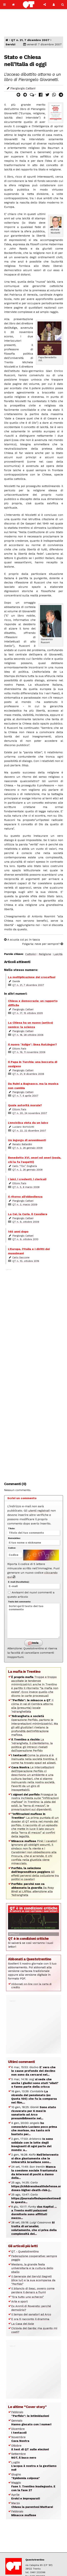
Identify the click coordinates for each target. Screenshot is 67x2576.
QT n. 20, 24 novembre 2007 (29, 1113)
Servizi (10, 44)
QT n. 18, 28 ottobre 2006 (27, 1034)
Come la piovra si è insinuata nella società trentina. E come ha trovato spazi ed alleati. (34, 1758)
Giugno (25, 2476)
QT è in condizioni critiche (28, 1938)
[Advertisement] (33, 1373)
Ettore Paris (19, 1048)
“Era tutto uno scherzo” (27, 2297)
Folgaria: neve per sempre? (42, 944)
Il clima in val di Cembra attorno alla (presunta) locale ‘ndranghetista (32, 1705)
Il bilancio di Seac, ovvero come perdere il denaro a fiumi (32, 2290)
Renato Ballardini (22, 1144)
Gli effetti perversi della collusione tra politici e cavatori (35, 1873)
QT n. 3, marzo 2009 (24, 1204)
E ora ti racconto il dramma (30, 2319)
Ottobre (30, 2447)
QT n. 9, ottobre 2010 (25, 1239)
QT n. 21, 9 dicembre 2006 (28, 1073)
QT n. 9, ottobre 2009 (25, 1221)
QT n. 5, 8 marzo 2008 (25, 1187)
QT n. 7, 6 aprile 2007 (25, 1095)
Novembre (20, 2439)
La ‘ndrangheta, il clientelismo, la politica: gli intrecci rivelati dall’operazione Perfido (32, 1745)
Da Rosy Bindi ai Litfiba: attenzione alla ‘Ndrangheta (32, 1889)
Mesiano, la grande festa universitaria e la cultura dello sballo (32, 2268)
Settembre (23, 2455)
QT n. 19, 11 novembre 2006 (28, 1052)
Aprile (25, 2496)
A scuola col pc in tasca (22, 939)
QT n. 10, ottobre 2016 (25, 1260)
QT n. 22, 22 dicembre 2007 (29, 1130)
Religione (45, 954)
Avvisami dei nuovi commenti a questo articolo (30, 1594)
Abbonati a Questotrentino (29, 1959)
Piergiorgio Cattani (22, 88)
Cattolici (30, 954)
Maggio (33, 2486)
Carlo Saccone (20, 1257)
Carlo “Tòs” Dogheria (24, 1165)
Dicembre (18, 2430)
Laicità (58, 954)
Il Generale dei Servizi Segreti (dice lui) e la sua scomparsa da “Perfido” (33, 2280)
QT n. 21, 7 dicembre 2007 (30, 40)
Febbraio (30, 2414)
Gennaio (31, 2422)
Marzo (32, 2505)
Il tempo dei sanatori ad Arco (31, 2314)
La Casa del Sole (22, 2323)
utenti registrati (39, 1510)
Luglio (33, 2466)
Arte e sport (19, 2301)
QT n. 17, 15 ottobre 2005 (27, 1013)
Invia (33, 1643)
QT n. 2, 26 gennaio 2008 (27, 1147)
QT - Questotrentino (25, 2251)
